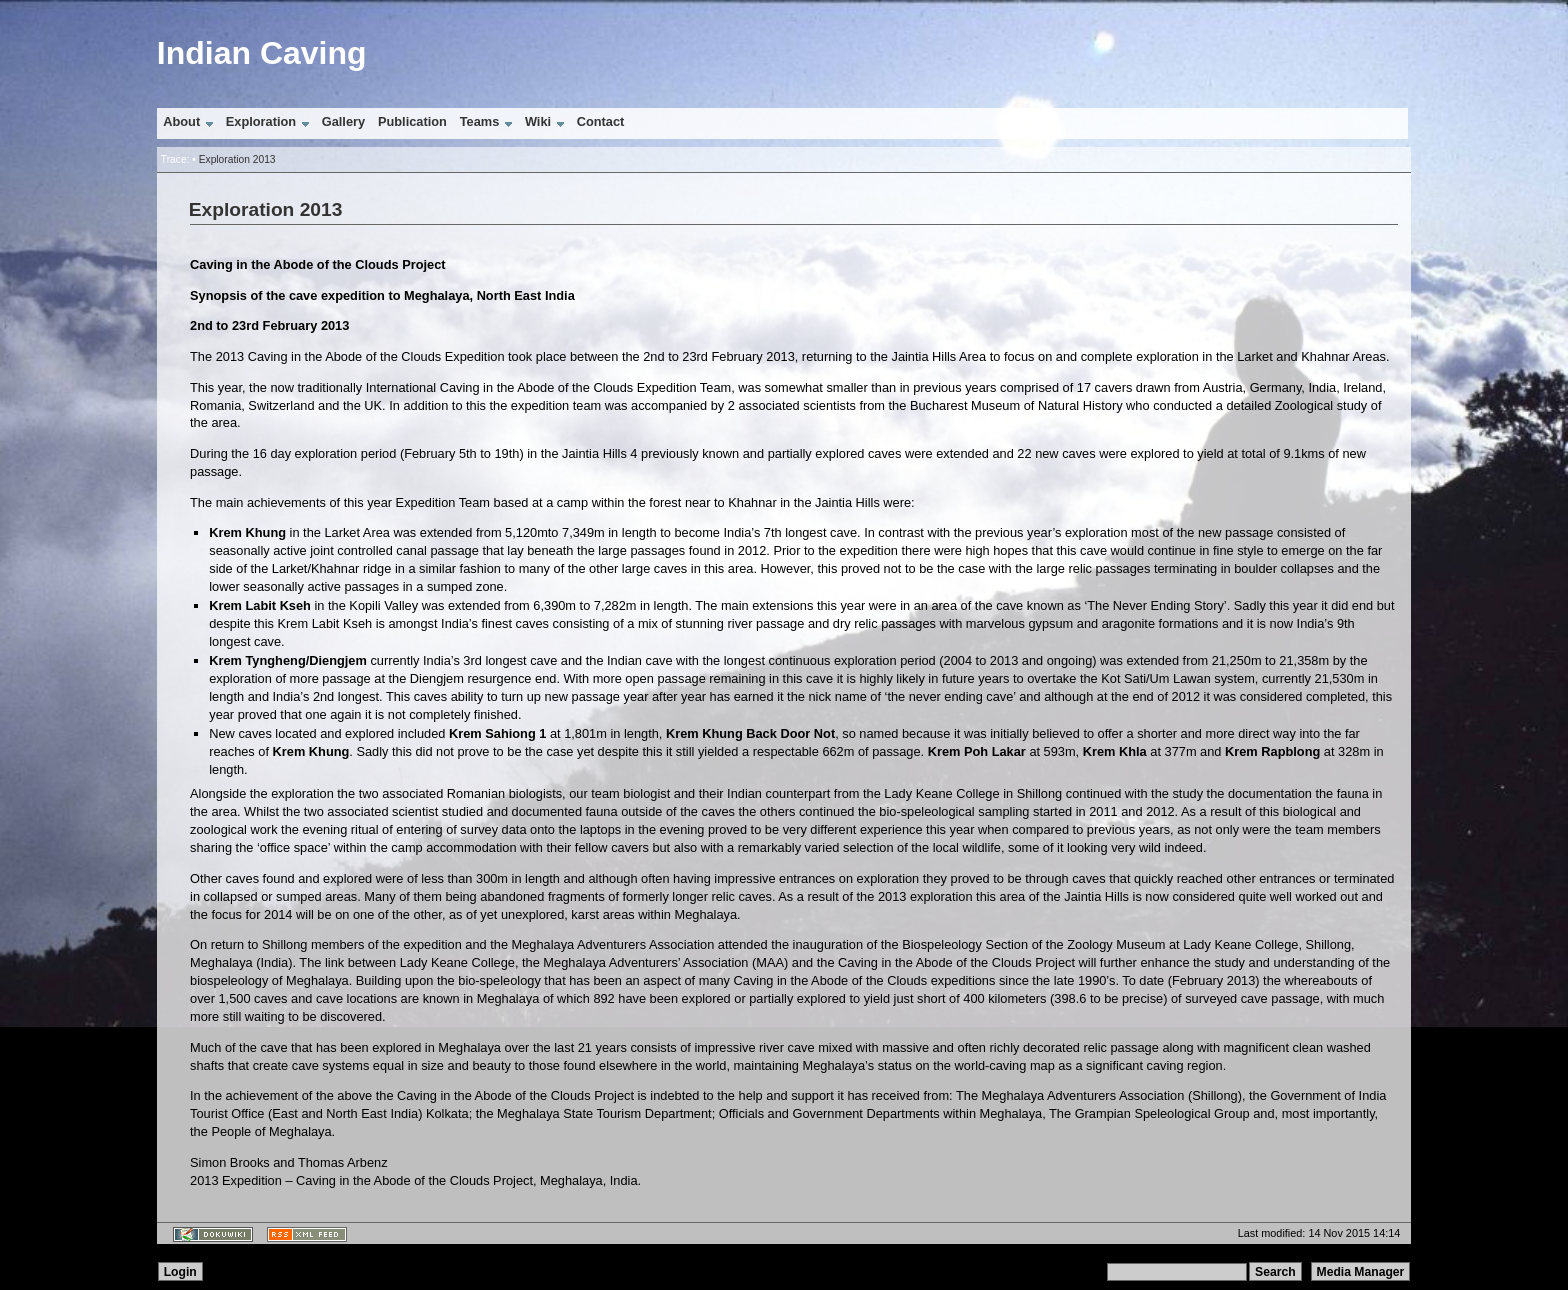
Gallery (343, 121)
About (181, 121)
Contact (601, 121)
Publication (412, 121)
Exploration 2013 (237, 159)
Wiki (538, 121)
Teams (480, 121)
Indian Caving (262, 53)
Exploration (261, 121)
